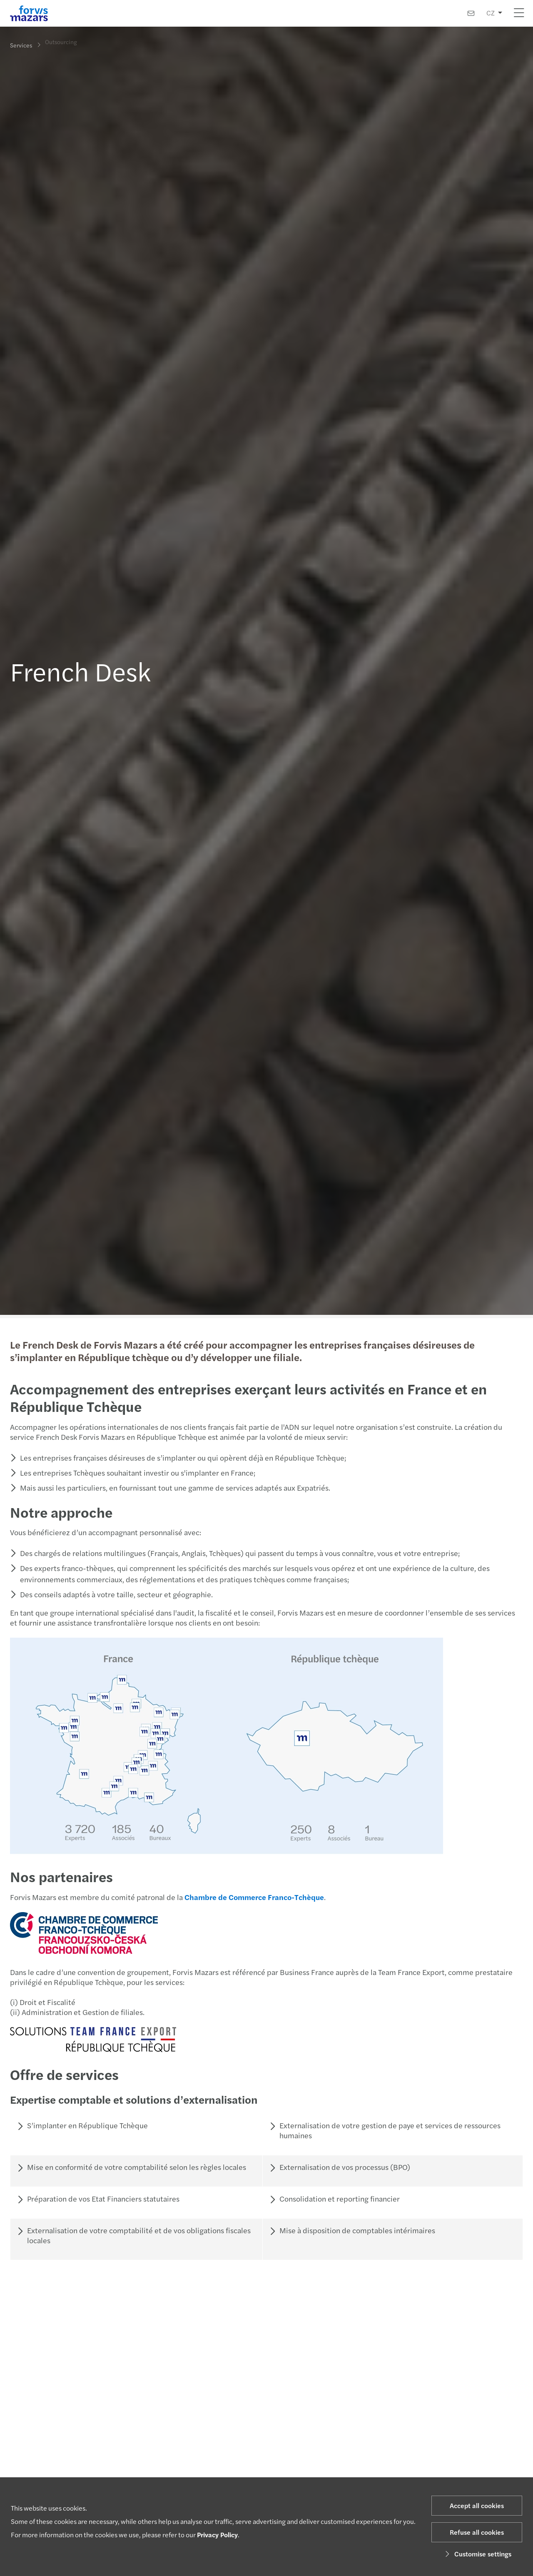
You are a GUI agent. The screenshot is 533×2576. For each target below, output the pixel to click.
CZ (490, 12)
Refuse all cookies (477, 2532)
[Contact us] (471, 13)
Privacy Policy (217, 2534)
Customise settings (477, 2554)
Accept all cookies (477, 2505)
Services (21, 45)
